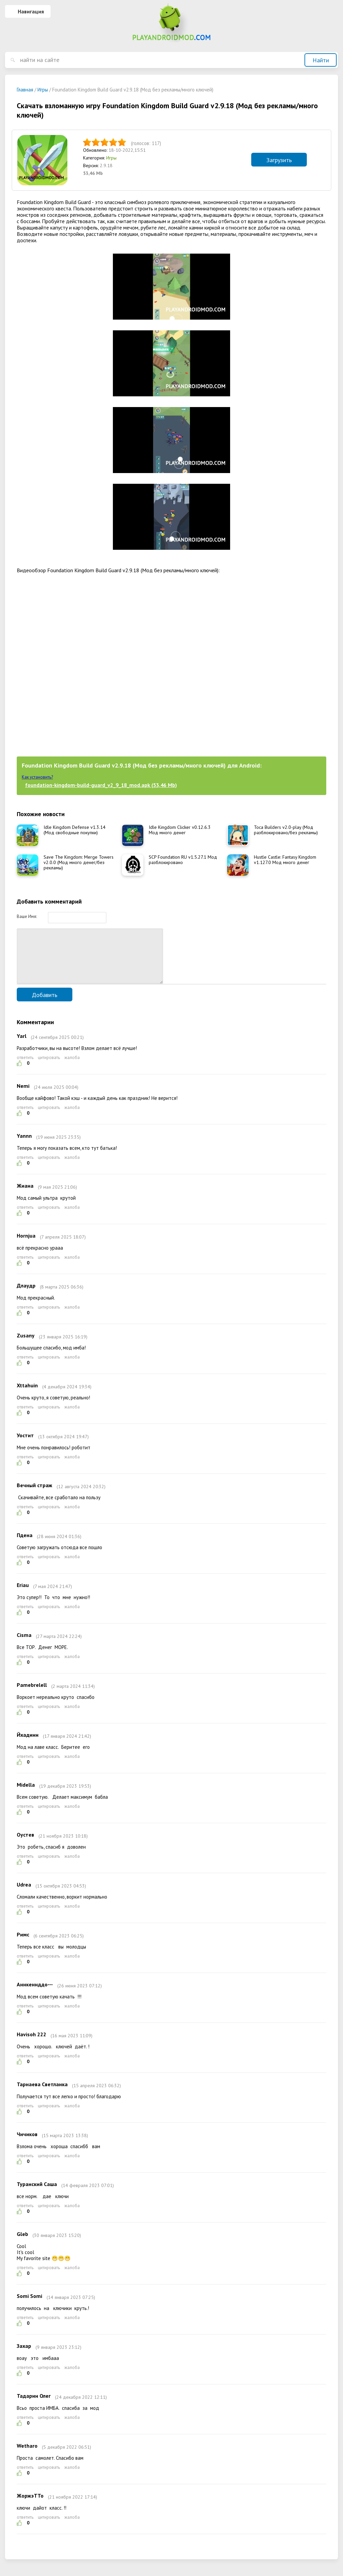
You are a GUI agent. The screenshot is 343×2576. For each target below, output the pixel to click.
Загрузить (279, 160)
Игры (111, 158)
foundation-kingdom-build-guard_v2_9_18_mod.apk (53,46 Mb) (101, 785)
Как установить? (37, 777)
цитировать (49, 1067)
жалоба (72, 1067)
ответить (25, 1067)
